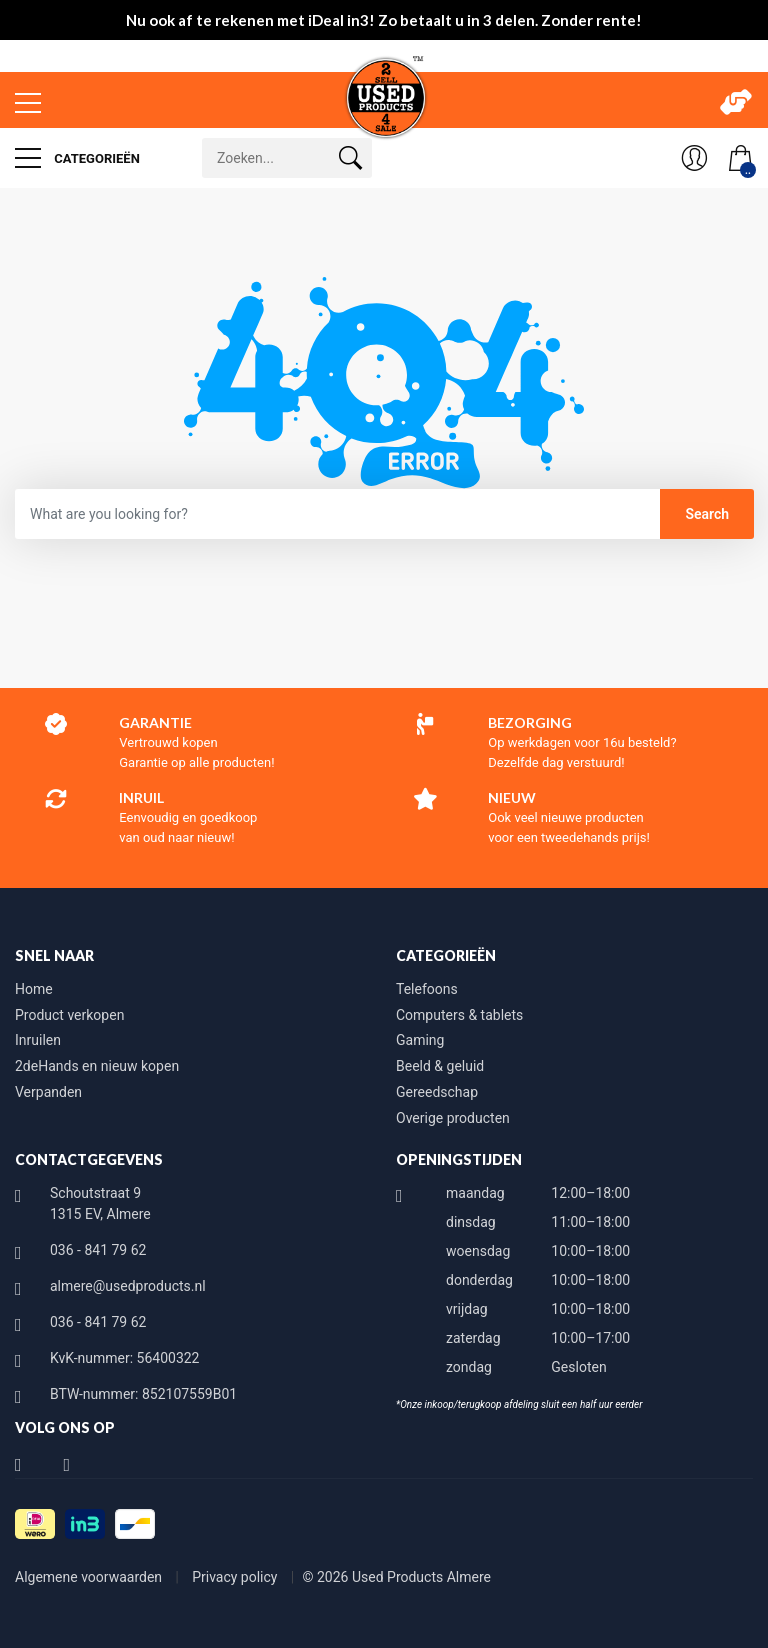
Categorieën (77, 158)
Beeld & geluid (440, 1066)
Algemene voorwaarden (90, 1577)
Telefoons (427, 989)
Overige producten (453, 1118)
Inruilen (38, 1040)
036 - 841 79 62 (98, 1250)
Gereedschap (437, 1092)
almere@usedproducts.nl (128, 1286)
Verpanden (48, 1092)
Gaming (420, 1040)
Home (34, 989)
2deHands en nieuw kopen (97, 1066)
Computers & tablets (459, 1015)
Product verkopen (69, 1015)
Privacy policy (236, 1577)
